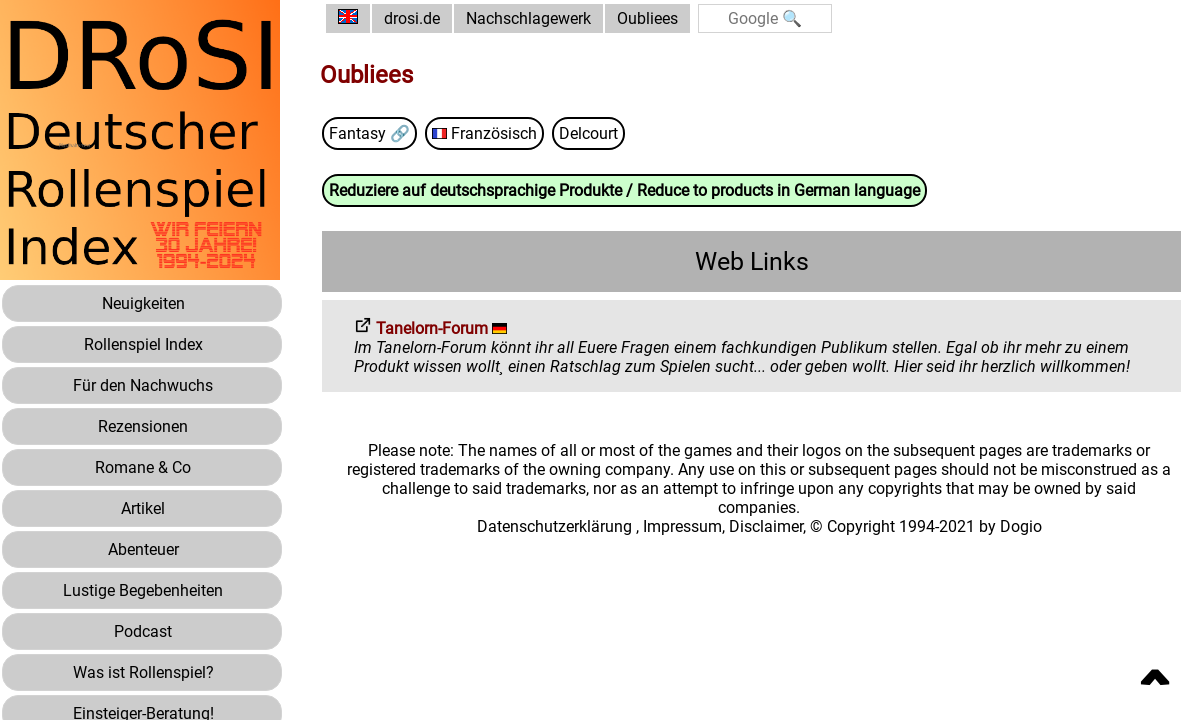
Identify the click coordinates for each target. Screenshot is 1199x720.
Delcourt (588, 133)
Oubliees (647, 18)
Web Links (752, 261)
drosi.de (412, 18)
